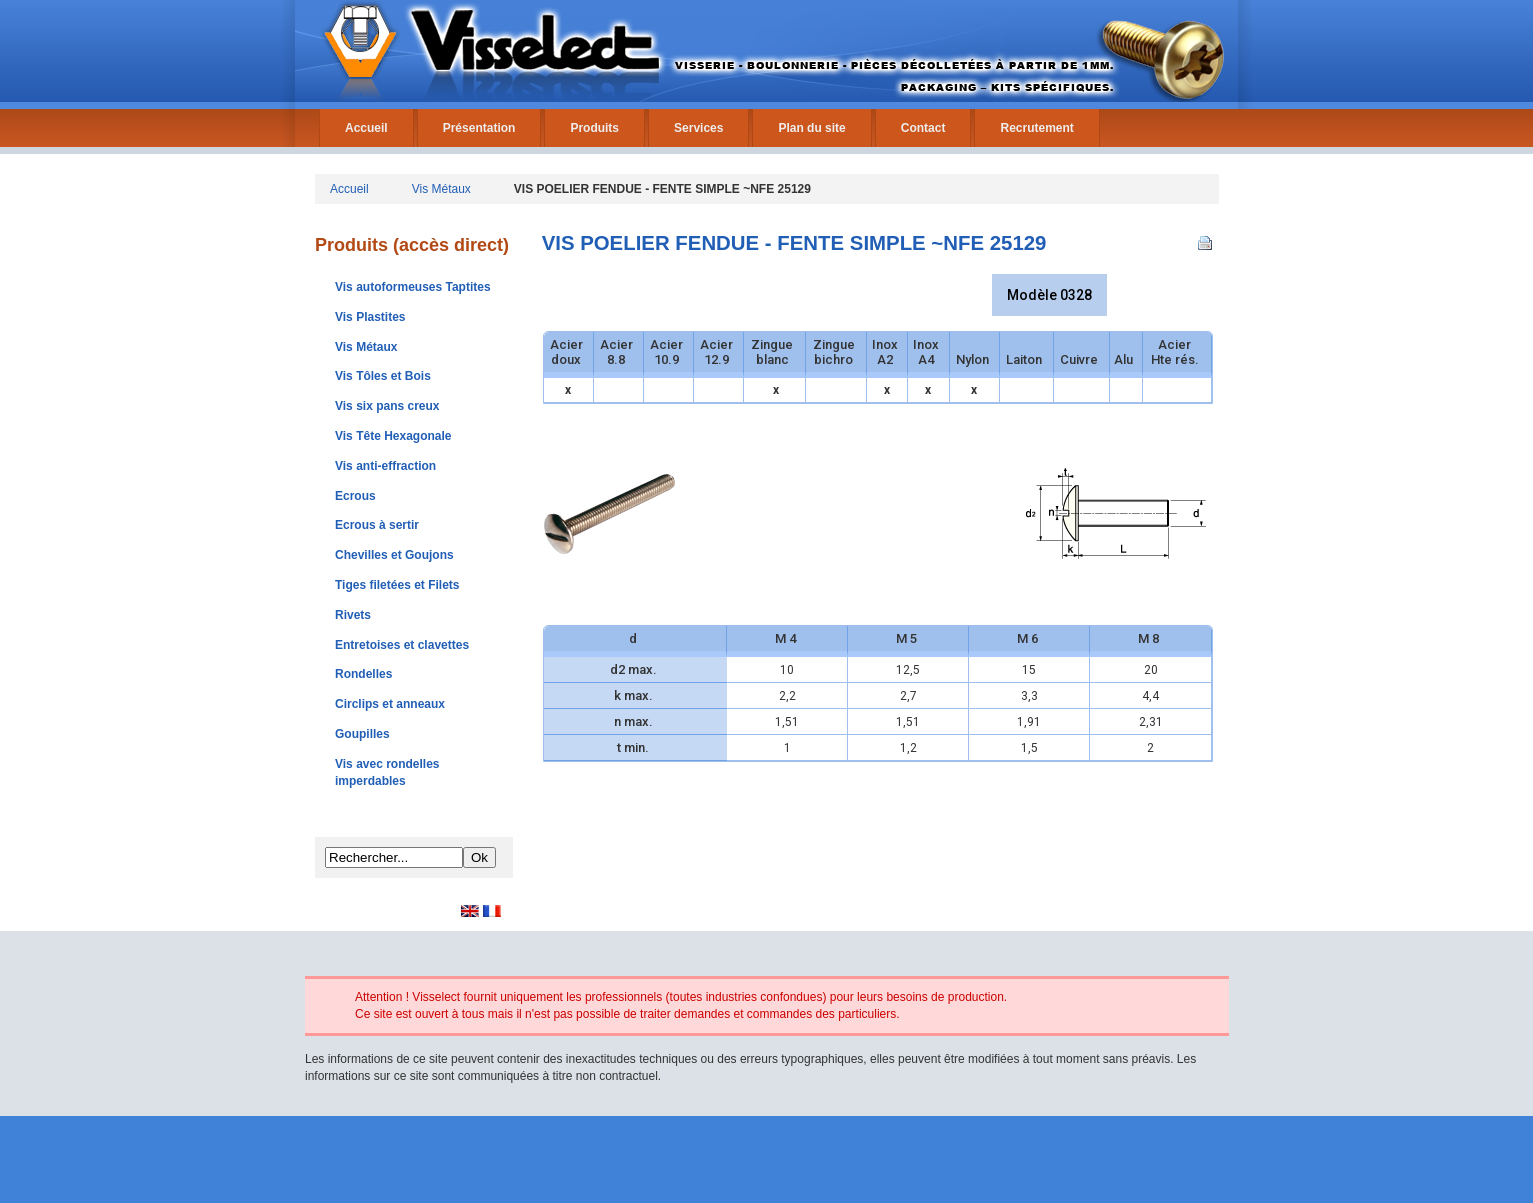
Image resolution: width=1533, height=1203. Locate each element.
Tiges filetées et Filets (397, 585)
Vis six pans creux (387, 406)
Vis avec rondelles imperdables (387, 772)
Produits (594, 128)
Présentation (479, 128)
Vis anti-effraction (385, 466)
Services (698, 128)
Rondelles (363, 674)
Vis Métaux (441, 189)
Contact (923, 128)
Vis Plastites (370, 317)
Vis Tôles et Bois (383, 376)
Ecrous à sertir (377, 525)
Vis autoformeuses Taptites (413, 287)
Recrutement (1036, 128)
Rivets (353, 615)
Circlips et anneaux (390, 704)
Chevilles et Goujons (394, 555)
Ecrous (355, 496)
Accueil (366, 128)
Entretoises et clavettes (402, 645)
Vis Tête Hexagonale (393, 436)
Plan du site (811, 128)
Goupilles (362, 734)
